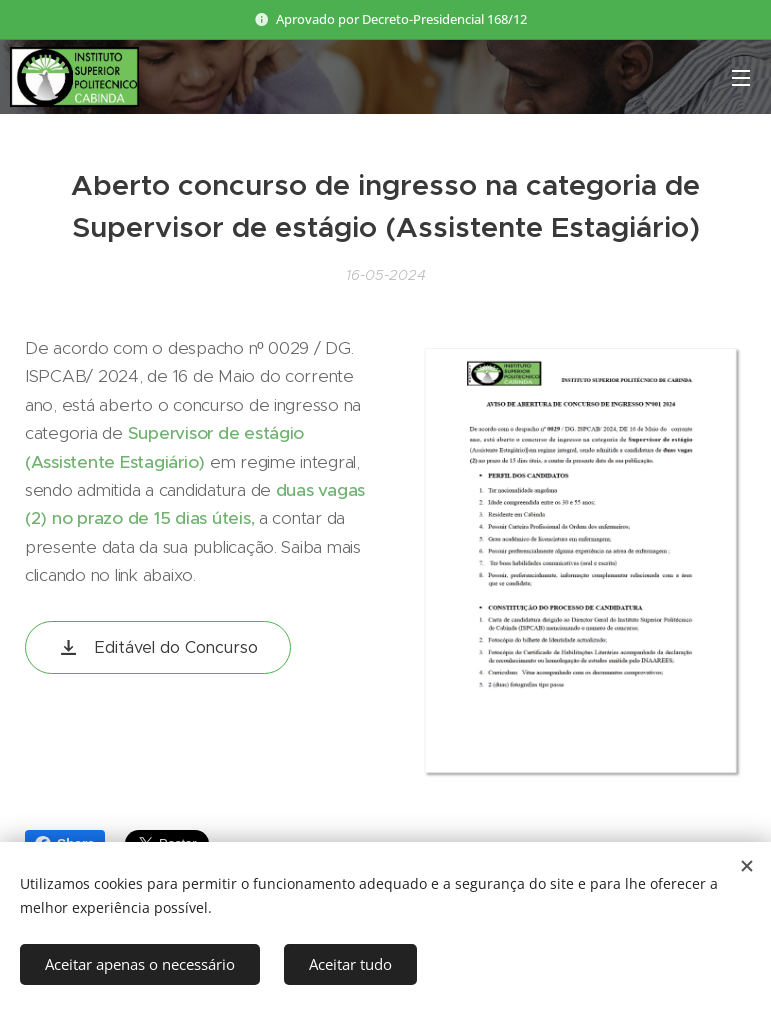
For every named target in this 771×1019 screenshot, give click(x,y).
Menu (741, 78)
